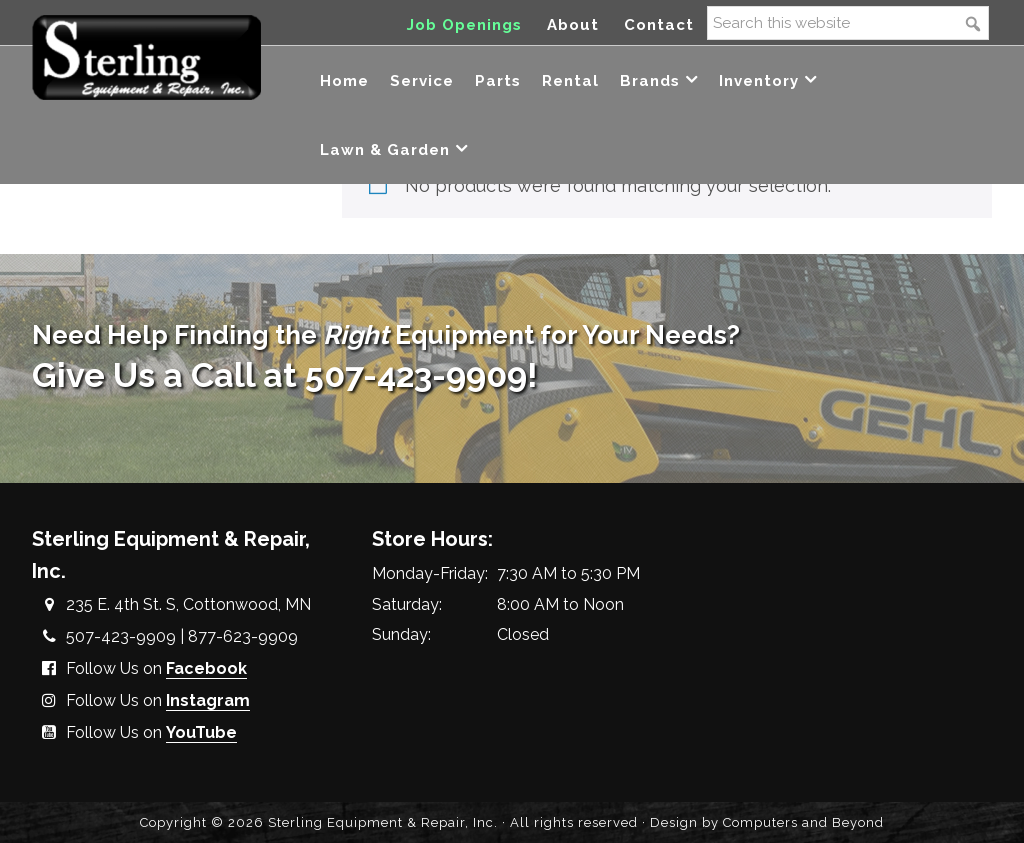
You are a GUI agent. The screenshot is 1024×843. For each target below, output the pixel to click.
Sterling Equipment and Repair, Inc (146, 57)
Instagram (208, 700)
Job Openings (464, 25)
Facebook (206, 668)
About (573, 25)
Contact (659, 25)
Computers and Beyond (803, 822)
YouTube (201, 732)
